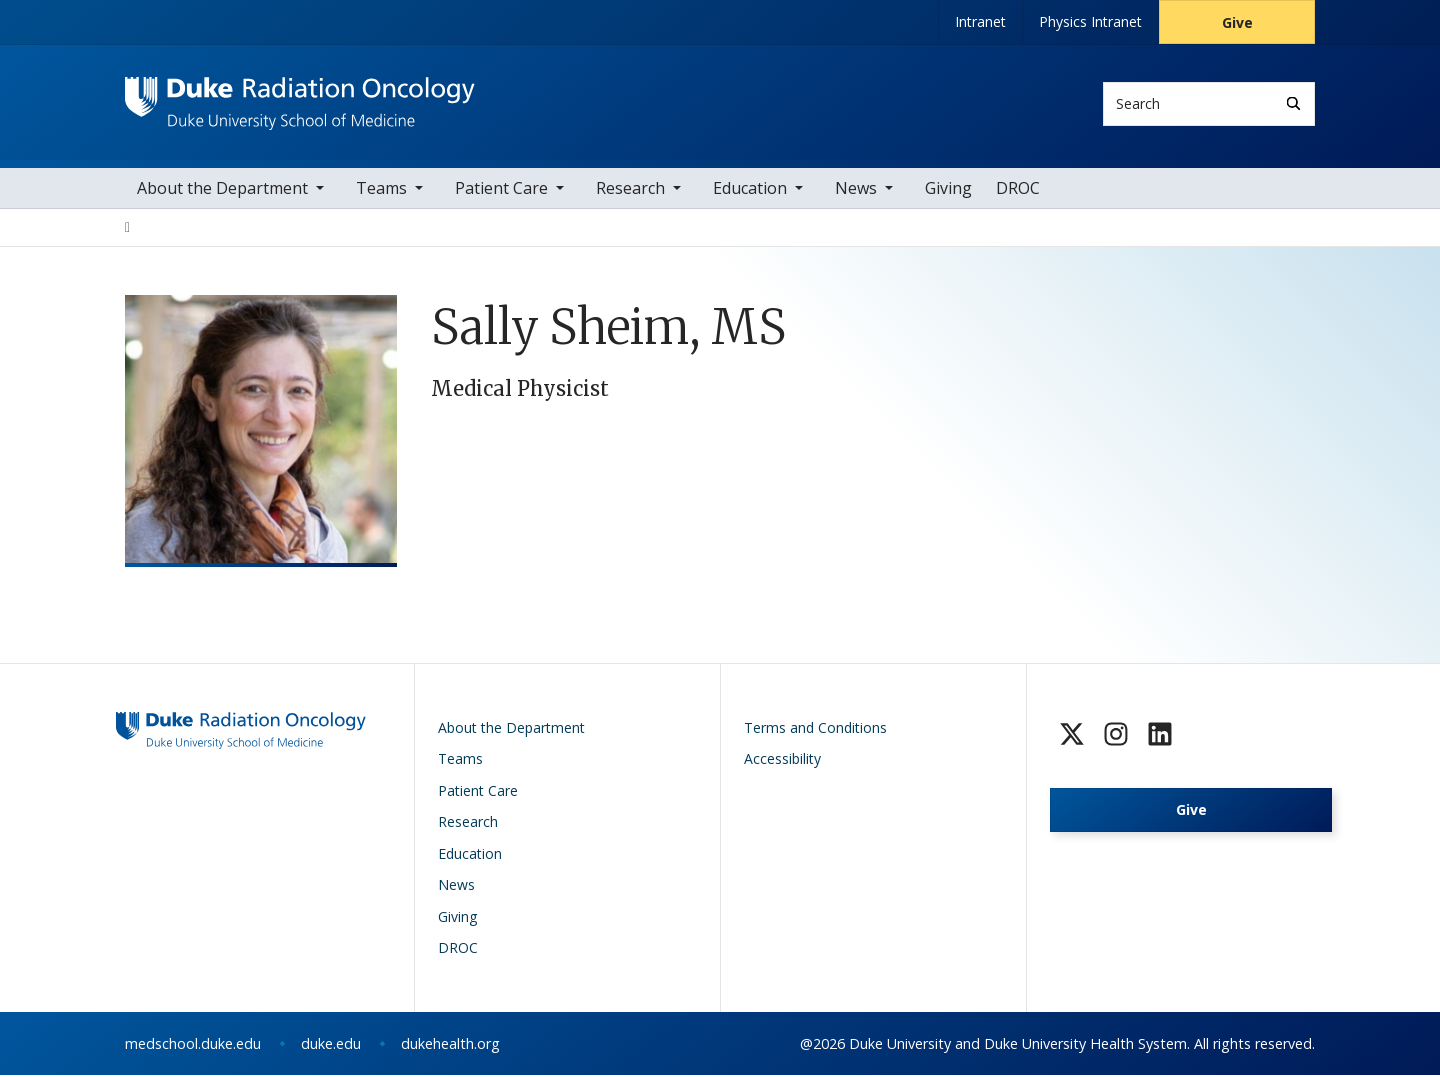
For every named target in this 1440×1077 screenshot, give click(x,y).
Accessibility (782, 760)
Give (1237, 22)
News (856, 190)
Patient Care (501, 190)
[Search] (1293, 103)
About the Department (222, 190)
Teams (381, 190)
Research (630, 190)
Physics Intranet (1090, 21)
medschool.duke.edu (193, 1045)
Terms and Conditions (815, 729)
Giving (948, 190)
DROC (1018, 190)
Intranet (980, 21)
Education (750, 190)
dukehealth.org (450, 1045)
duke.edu (331, 1045)
